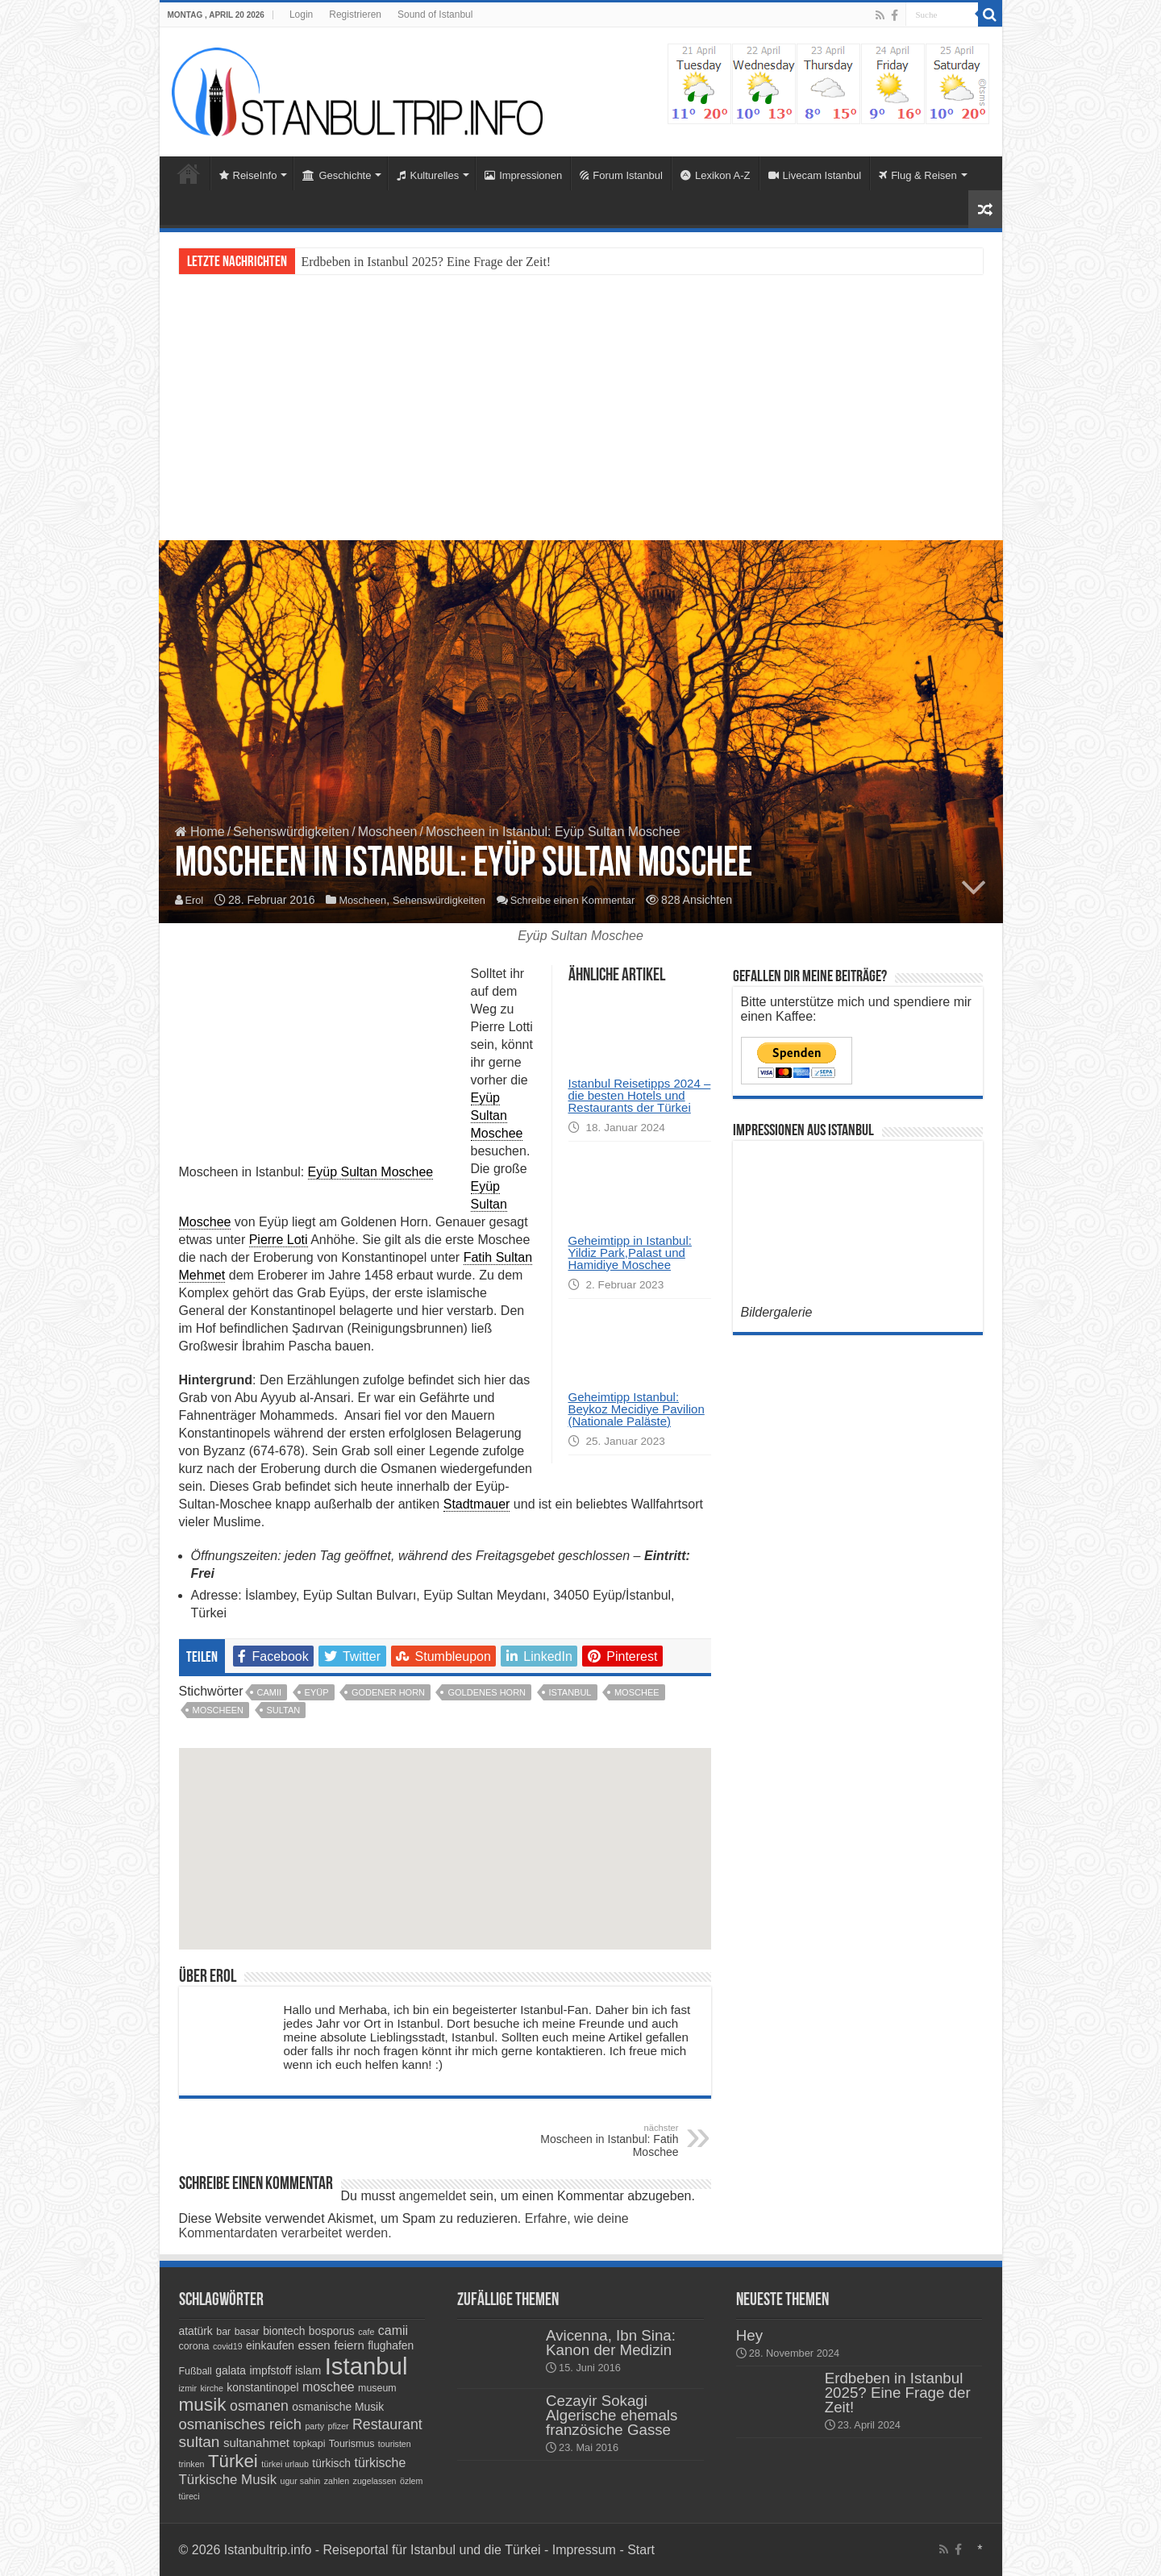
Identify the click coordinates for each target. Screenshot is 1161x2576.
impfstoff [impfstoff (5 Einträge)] (270, 2370)
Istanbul (570, 1692)
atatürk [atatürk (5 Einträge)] (196, 2330)
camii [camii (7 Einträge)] (393, 2330)
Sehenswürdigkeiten (291, 832)
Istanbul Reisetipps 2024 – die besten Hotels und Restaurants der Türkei (639, 1095)
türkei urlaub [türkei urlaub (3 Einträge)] (285, 2464)
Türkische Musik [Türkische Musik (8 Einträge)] (228, 2479)
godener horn (388, 1692)
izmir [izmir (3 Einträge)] (188, 2388)
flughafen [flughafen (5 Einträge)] (391, 2345)
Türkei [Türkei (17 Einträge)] (233, 2461)
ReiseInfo (248, 175)
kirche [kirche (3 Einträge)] (211, 2388)
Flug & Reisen (918, 175)
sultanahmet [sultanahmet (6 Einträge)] (256, 2442)
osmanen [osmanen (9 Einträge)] (259, 2406)
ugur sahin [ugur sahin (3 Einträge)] (301, 2481)
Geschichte (336, 175)
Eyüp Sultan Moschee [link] (371, 1172)
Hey (749, 2335)
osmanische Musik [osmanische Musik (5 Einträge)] (338, 2406)
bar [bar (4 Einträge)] (223, 2331)
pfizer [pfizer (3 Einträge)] (338, 2426)
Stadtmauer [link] (476, 1504)
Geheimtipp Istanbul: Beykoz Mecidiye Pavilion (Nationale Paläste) (636, 1409)
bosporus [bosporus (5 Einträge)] (332, 2330)
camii (269, 1692)
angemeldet (433, 2196)
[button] (445, 1858)
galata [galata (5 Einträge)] (230, 2370)
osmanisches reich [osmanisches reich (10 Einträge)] (240, 2424)
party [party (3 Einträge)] (314, 2426)
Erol (195, 900)
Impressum (586, 2550)
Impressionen (523, 175)
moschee (637, 1692)
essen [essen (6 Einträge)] (314, 2345)
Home (189, 173)
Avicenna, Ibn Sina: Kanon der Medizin (611, 2342)
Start (641, 2550)
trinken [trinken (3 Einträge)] (192, 2464)
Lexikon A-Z (715, 175)
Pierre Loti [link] (278, 1239)
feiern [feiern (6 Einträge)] (349, 2345)
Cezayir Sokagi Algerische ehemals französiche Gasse (611, 2415)
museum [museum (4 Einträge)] (377, 2388)
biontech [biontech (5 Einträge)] (284, 2330)
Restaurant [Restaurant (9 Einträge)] (387, 2424)
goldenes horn (486, 1692)
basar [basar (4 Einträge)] (247, 2331)
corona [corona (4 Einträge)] (194, 2346)
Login (301, 14)
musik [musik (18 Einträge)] (203, 2405)
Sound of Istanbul (434, 14)
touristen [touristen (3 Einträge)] (394, 2444)
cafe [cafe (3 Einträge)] (366, 2332)
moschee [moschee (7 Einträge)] (328, 2387)
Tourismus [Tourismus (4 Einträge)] (352, 2443)
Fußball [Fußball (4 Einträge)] (195, 2371)
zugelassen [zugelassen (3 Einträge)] (375, 2481)
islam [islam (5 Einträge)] (308, 2370)
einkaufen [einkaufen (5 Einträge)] (270, 2345)
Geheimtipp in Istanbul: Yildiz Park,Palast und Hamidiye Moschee (630, 1252)
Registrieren (355, 14)
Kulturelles (428, 175)
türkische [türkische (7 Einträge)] (380, 2463)
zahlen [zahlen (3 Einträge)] (336, 2481)
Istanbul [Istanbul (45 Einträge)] (366, 2366)
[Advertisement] (581, 407)
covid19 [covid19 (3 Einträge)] (228, 2346)
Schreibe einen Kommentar (594, 900)
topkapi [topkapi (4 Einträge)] (309, 2443)
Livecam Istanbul (815, 175)
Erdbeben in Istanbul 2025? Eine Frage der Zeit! (426, 261)
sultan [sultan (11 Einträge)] (199, 2441)
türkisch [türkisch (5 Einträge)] (331, 2463)
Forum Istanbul (621, 175)
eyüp (317, 1692)
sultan (284, 1710)
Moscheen (388, 832)
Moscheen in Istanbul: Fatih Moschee (596, 2140)
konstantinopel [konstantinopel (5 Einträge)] (262, 2387)
